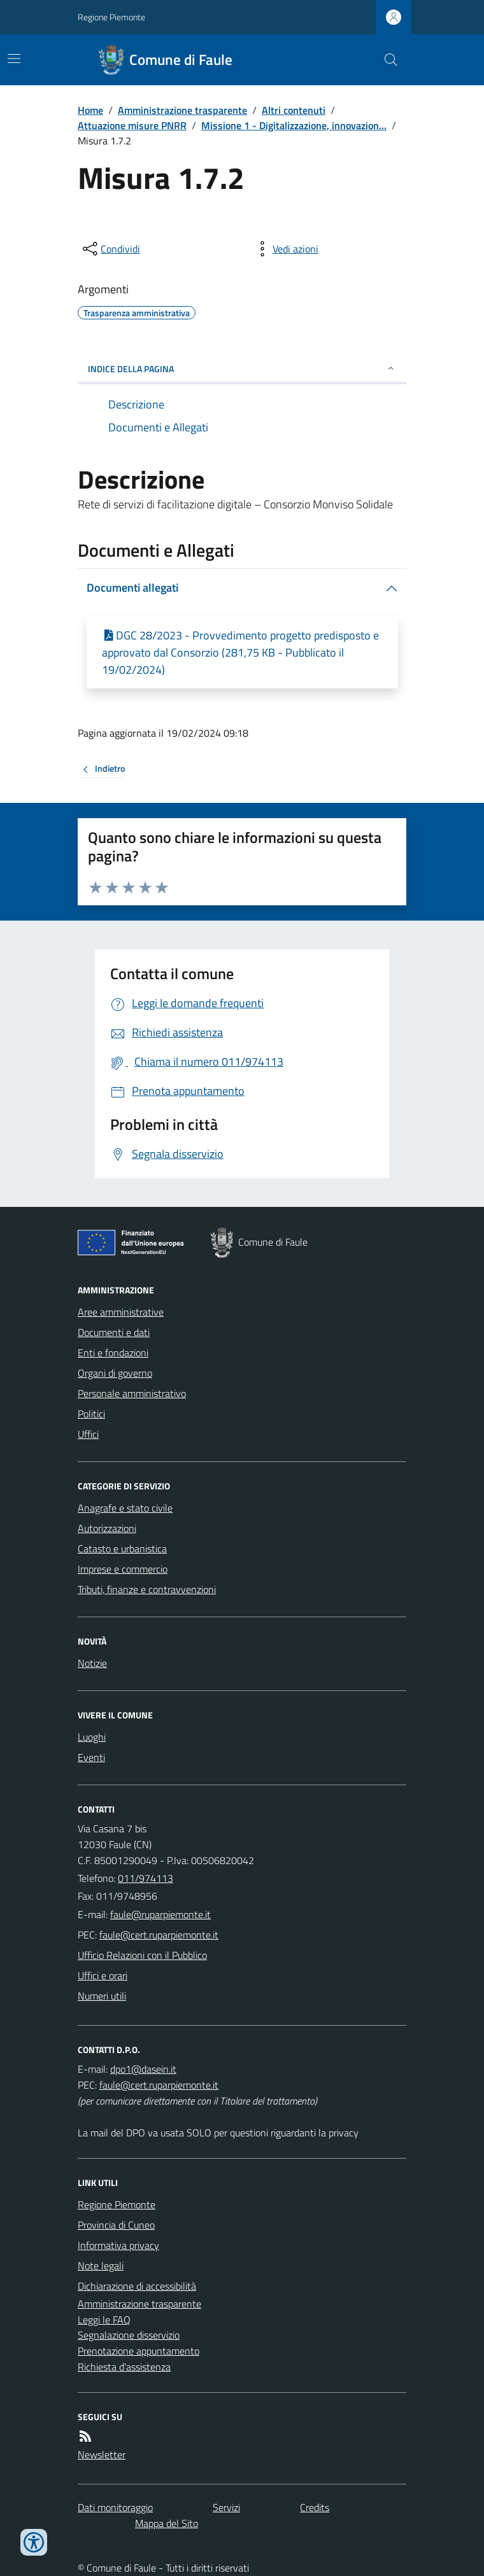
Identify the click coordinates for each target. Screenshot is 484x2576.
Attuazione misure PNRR (132, 125)
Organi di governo (115, 1373)
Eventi (91, 1757)
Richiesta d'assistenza (124, 2366)
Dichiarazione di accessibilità (137, 2286)
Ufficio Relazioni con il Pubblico (142, 1955)
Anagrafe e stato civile (125, 1507)
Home (90, 110)
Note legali (101, 2265)
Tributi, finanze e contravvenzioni (147, 1589)
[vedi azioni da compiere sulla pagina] (285, 249)
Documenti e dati (114, 1332)
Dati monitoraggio (115, 2507)
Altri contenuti (293, 110)
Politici (91, 1413)
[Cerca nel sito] (386, 60)
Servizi (226, 2507)
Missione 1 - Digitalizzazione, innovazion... (294, 125)
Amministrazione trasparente (182, 110)
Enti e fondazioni (113, 1352)
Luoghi (92, 1736)
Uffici (88, 1434)
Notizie (92, 1663)
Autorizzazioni (107, 1528)
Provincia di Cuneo (116, 2224)
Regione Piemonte (111, 17)
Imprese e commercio (122, 1569)
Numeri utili (102, 1995)
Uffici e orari (102, 1975)
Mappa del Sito (166, 2523)
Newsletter (101, 2454)
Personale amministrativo (132, 1393)
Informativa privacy (118, 2245)
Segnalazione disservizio (129, 2335)
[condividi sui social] (110, 249)
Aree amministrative (121, 1311)
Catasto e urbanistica (122, 1548)
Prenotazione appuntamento (138, 2350)
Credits (314, 2507)
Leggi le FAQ (104, 2319)
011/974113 (145, 1878)
